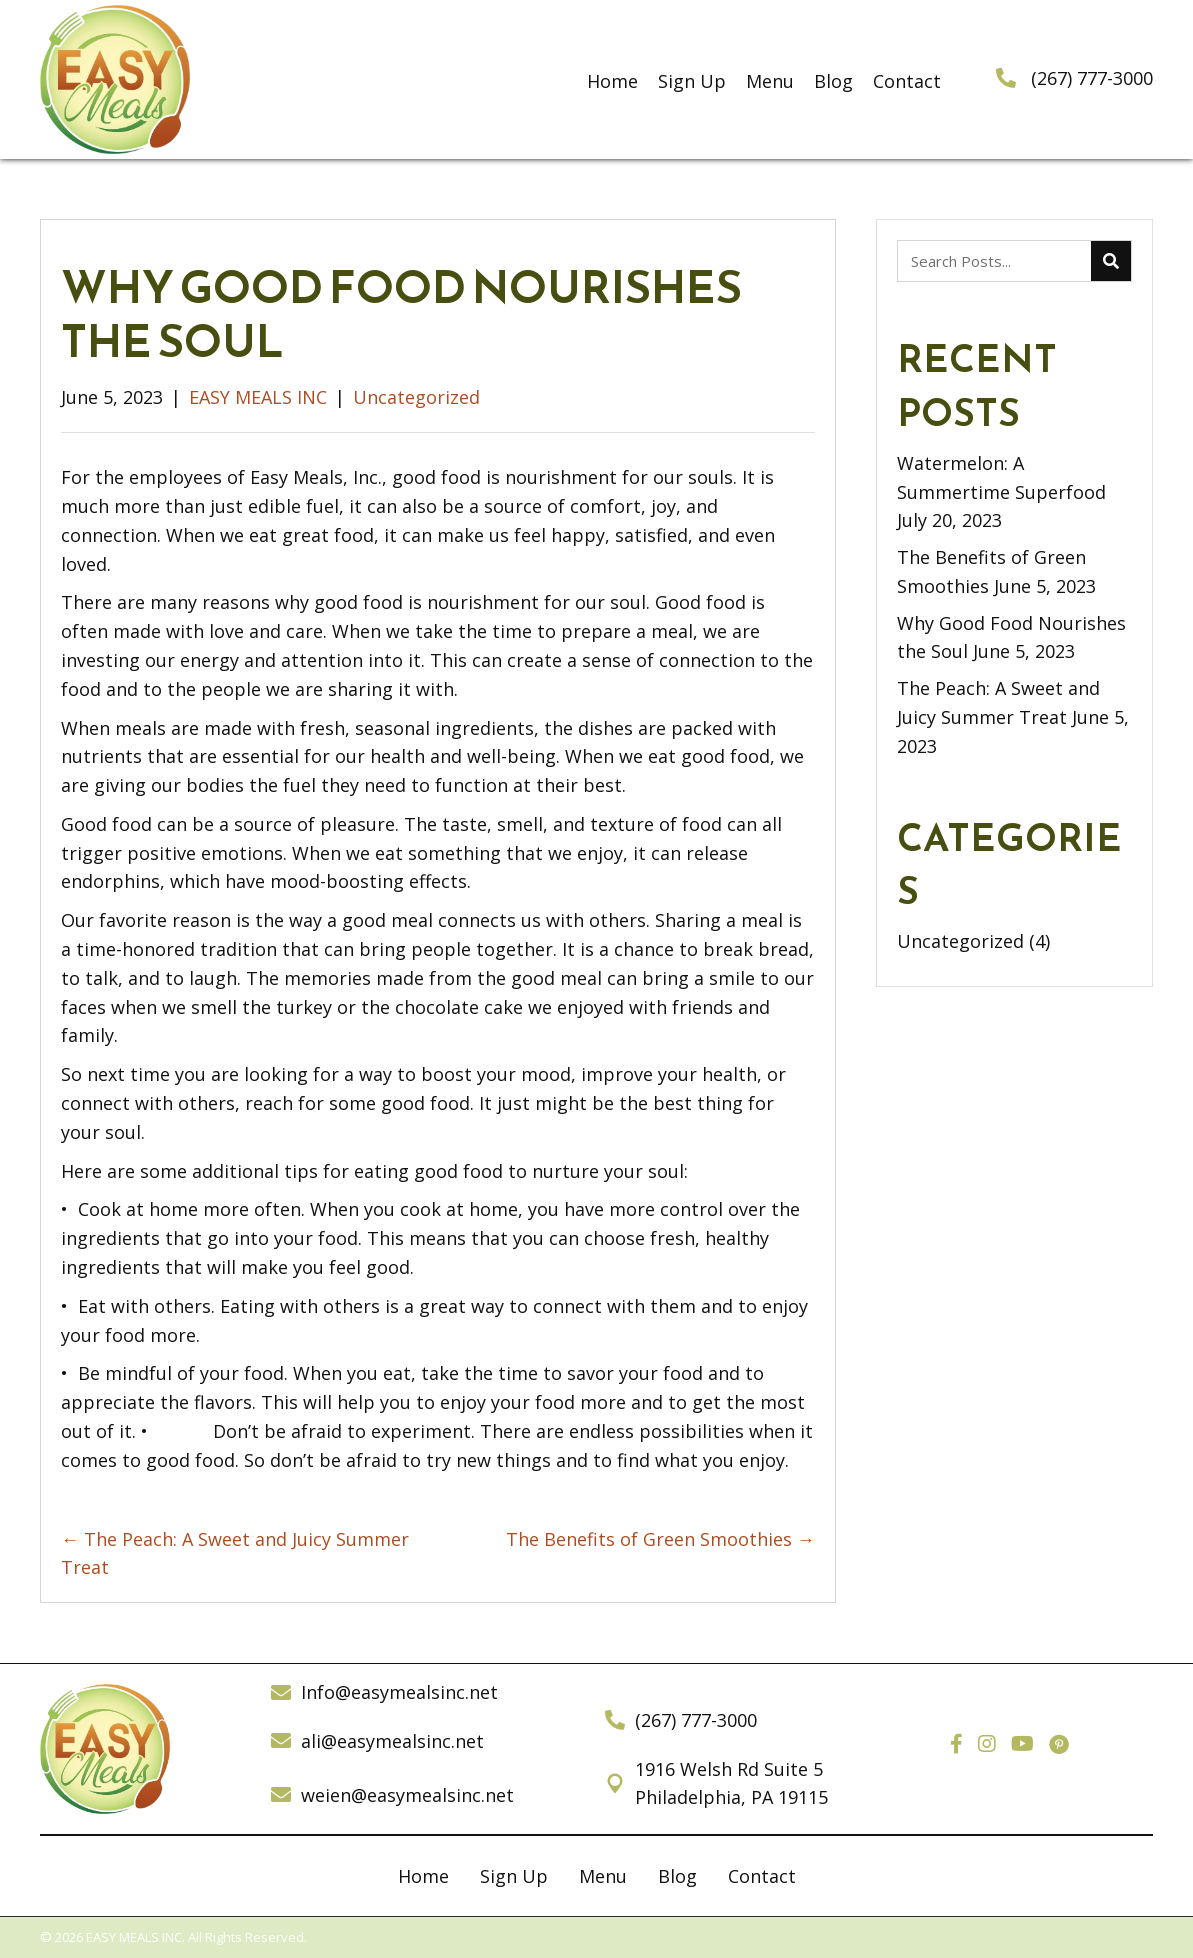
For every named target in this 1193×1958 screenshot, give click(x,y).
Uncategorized (416, 397)
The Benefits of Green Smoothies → (660, 1539)
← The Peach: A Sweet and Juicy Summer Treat (235, 1553)
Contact (762, 1876)
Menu (603, 1876)
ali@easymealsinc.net (392, 1741)
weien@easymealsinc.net (407, 1795)
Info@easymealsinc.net (399, 1692)
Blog (677, 1876)
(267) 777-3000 (1092, 78)
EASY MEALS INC (258, 397)
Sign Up (514, 1876)
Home (423, 1876)
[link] (612, 79)
